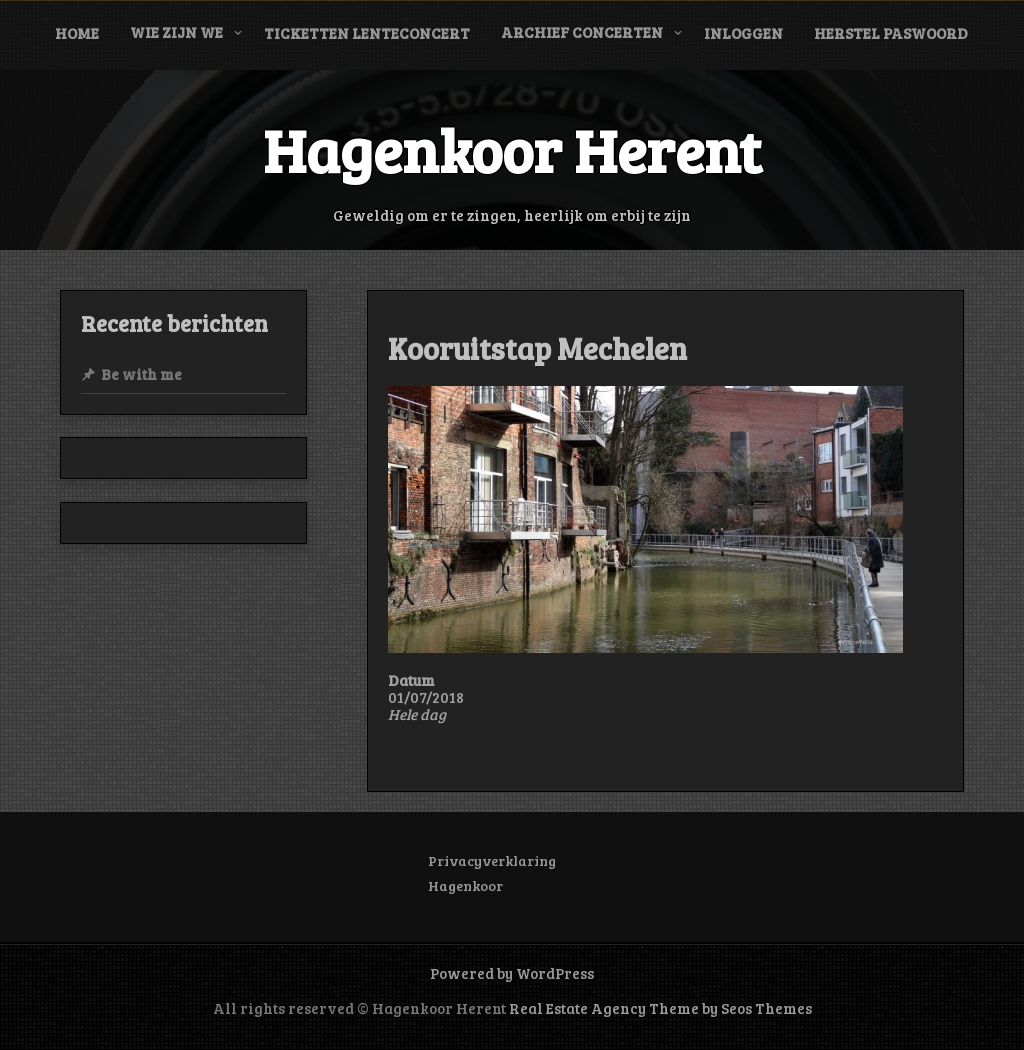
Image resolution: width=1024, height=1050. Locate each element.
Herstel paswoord (891, 33)
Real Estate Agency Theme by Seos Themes (660, 1008)
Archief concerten (582, 32)
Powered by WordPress (512, 973)
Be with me (141, 374)
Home (77, 33)
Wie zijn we (176, 32)
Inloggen (743, 33)
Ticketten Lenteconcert (367, 33)
